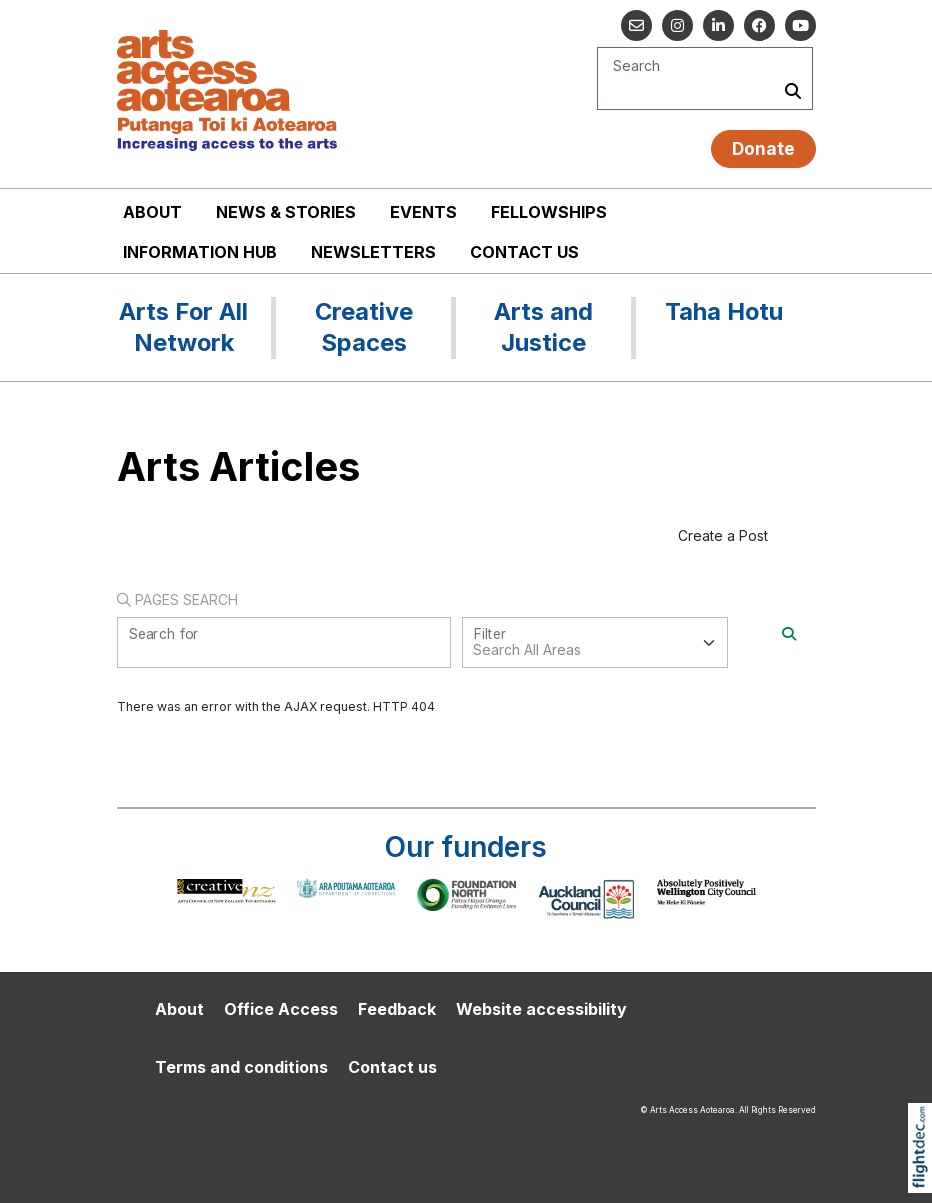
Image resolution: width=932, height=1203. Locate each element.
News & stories (286, 212)
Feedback (397, 1009)
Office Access (281, 1009)
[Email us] (636, 25)
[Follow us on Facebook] (759, 25)
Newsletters (373, 252)
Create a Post (723, 535)
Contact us (524, 252)
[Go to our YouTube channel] (800, 25)
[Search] (789, 633)
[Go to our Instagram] (677, 25)
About (152, 212)
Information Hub (200, 252)
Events (423, 212)
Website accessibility (541, 1009)
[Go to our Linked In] (718, 25)
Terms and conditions (241, 1067)
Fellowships (549, 212)
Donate (763, 148)
